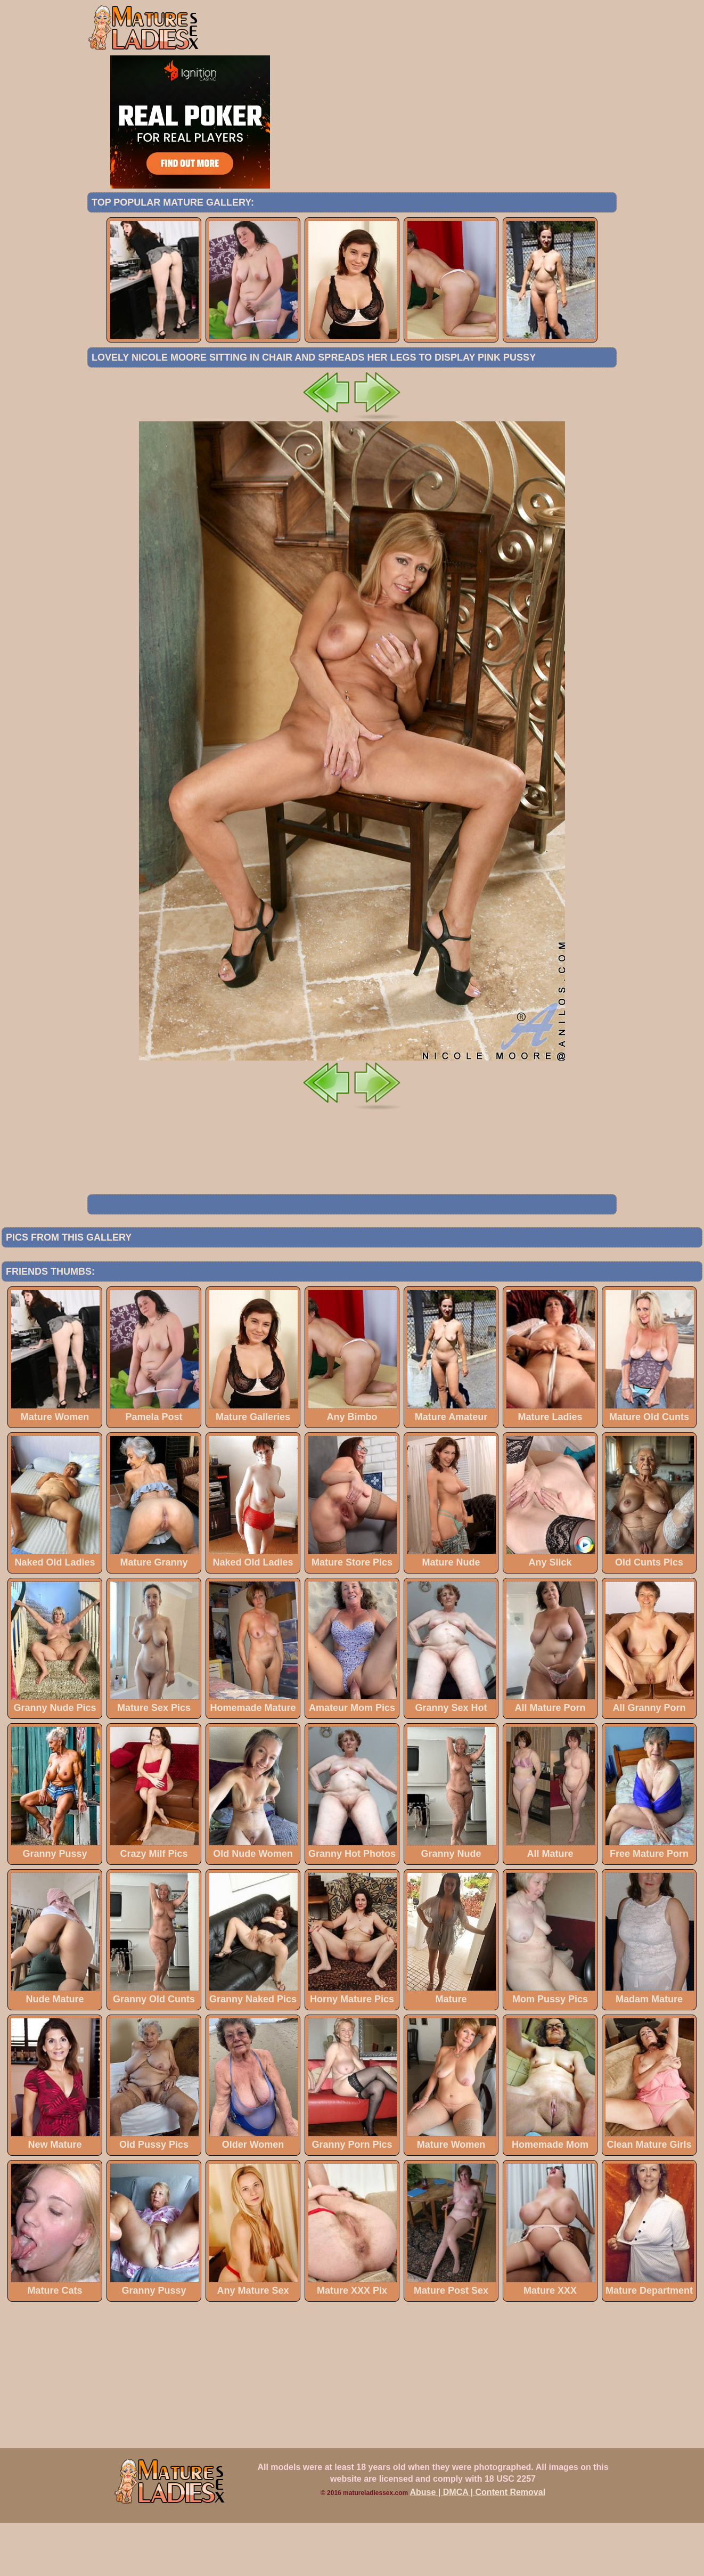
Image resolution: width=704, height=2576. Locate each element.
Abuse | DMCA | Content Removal (478, 2545)
